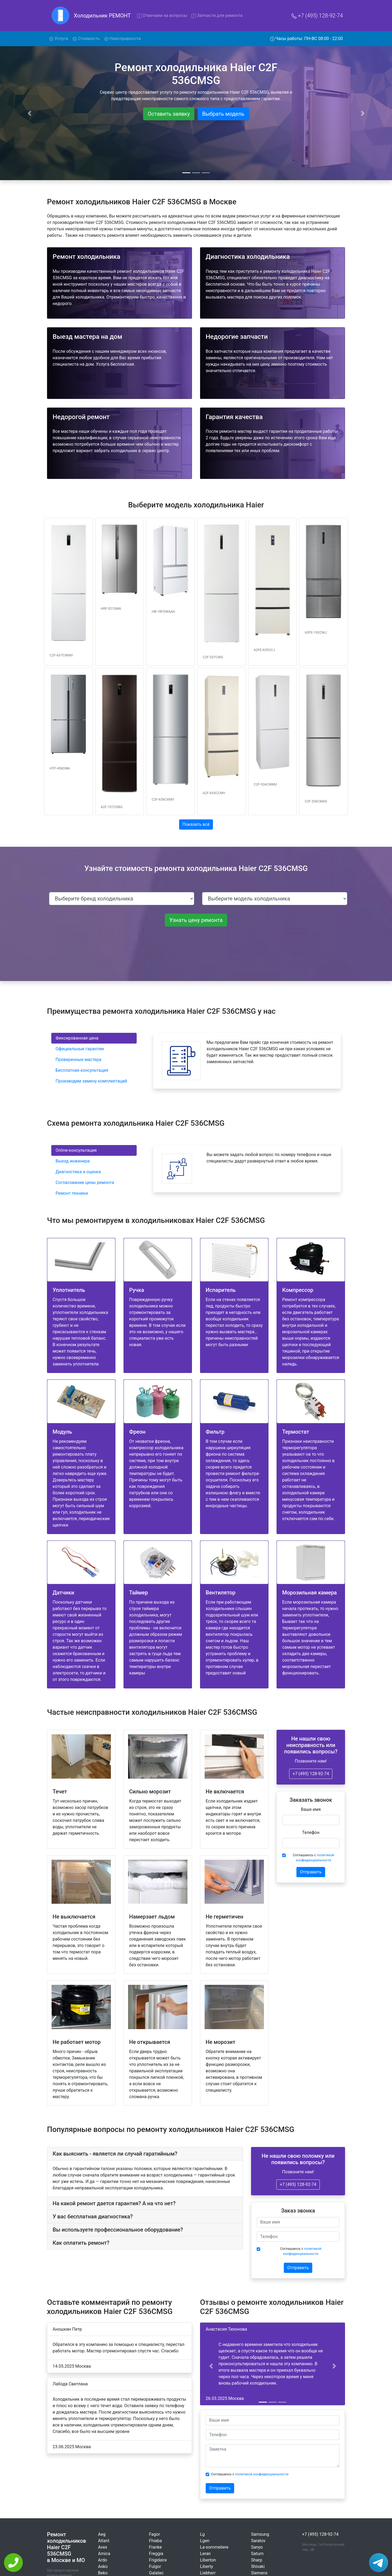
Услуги (59, 38)
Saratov (258, 2540)
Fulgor (155, 2566)
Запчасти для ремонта (216, 15)
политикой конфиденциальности (262, 2474)
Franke (155, 2547)
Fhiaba (155, 2540)
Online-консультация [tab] (76, 1150)
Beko (103, 2572)
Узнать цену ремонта (196, 920)
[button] (211, 2366)
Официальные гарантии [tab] (80, 1048)
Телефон (311, 1832)
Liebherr (208, 2572)
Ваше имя (311, 1809)
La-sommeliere (214, 2547)
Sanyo (257, 2547)
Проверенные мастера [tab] (78, 1059)
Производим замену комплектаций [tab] (91, 1081)
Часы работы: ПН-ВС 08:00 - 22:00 (306, 38)
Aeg (102, 2534)
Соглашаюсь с (313, 1857)
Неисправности (122, 38)
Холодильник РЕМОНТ (102, 15)
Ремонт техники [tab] (72, 1193)
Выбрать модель (223, 114)
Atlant (103, 2540)
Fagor (154, 2534)
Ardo (102, 2560)
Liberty (206, 2566)
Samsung (260, 2534)
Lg (202, 2534)
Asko (103, 2566)
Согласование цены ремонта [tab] (85, 1182)
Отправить (310, 1871)
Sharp (256, 2560)
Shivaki (258, 2566)
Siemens (259, 2572)
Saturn (257, 2553)
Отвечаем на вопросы (162, 15)
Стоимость (86, 38)
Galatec (156, 2572)
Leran (205, 2553)
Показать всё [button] (196, 824)
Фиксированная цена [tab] (77, 1038)
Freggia (156, 2553)
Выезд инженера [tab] (73, 1161)
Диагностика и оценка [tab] (78, 1171)
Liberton (208, 2560)
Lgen (204, 2540)
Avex (102, 2547)
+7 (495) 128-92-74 (317, 15)
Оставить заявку (169, 114)
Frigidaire (158, 2560)
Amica (104, 2553)
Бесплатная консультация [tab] (82, 1070)
